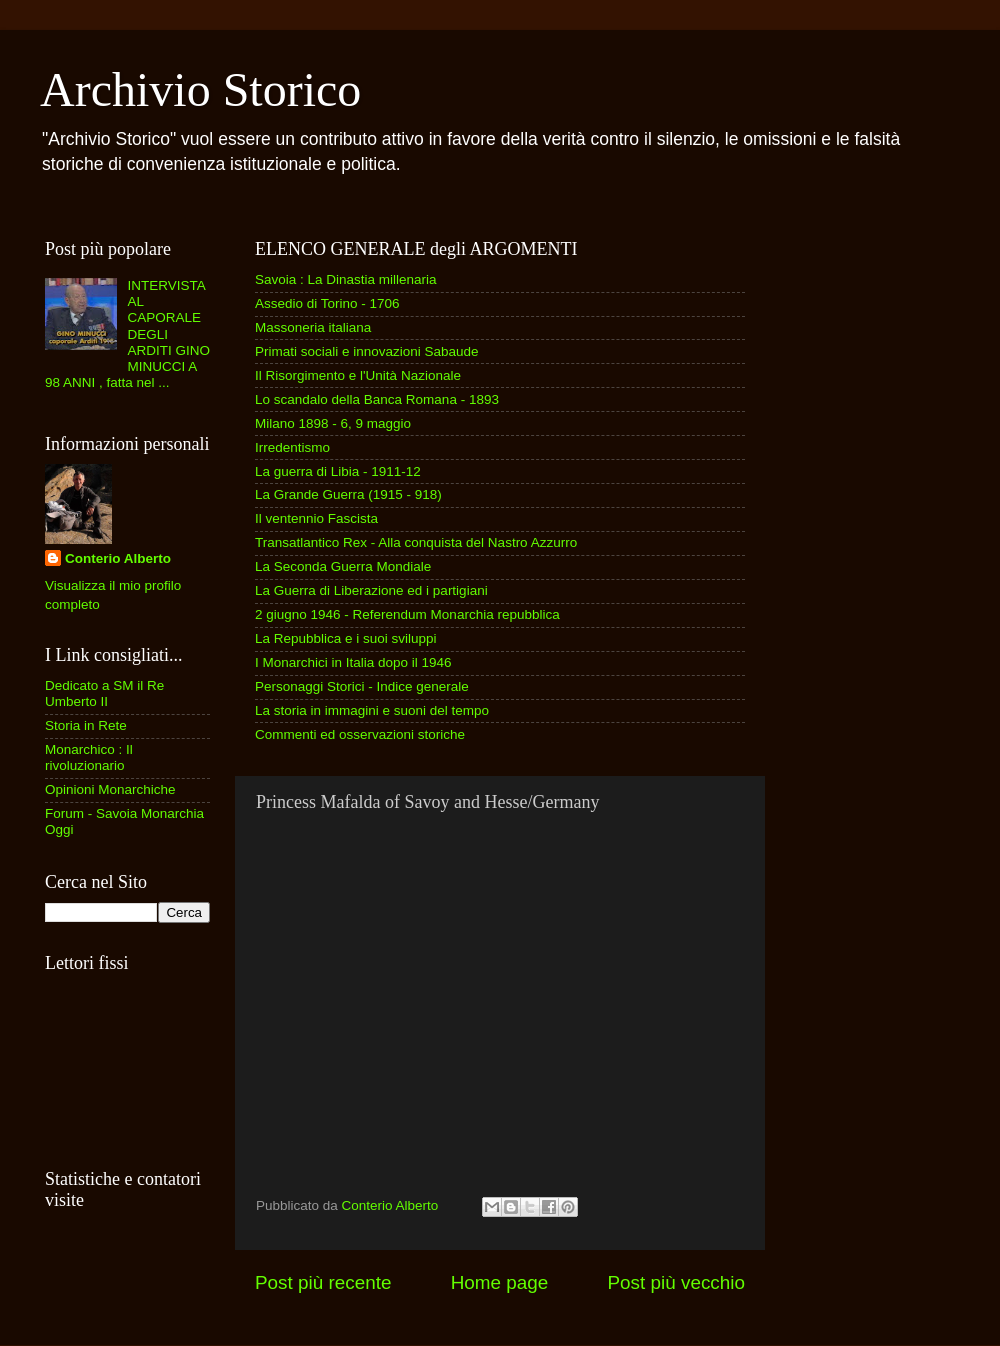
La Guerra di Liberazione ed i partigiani (371, 590)
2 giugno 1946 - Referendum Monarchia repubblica (407, 614)
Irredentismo (292, 447)
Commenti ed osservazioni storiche (360, 734)
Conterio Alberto (118, 558)
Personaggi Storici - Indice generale (362, 686)
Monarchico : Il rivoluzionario (89, 757)
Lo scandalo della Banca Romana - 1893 (377, 399)
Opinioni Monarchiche (110, 789)
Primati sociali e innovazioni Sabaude (367, 351)
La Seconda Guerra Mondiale (343, 566)
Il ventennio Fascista (316, 518)
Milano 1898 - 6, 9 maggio (333, 423)
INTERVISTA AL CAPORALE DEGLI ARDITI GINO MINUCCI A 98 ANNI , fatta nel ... (127, 334)
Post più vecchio (676, 1282)
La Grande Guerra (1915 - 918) (348, 494)
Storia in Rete (86, 725)
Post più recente (323, 1282)
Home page (500, 1282)
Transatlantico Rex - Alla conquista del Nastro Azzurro (416, 542)
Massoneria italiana (313, 327)
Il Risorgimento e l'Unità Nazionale (358, 375)
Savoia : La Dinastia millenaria (346, 279)
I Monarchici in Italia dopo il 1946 (353, 662)
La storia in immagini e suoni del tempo (372, 710)
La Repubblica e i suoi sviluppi (346, 638)
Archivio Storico (200, 89)
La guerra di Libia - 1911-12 (338, 471)
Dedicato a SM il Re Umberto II (104, 693)
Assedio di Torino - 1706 (327, 303)
